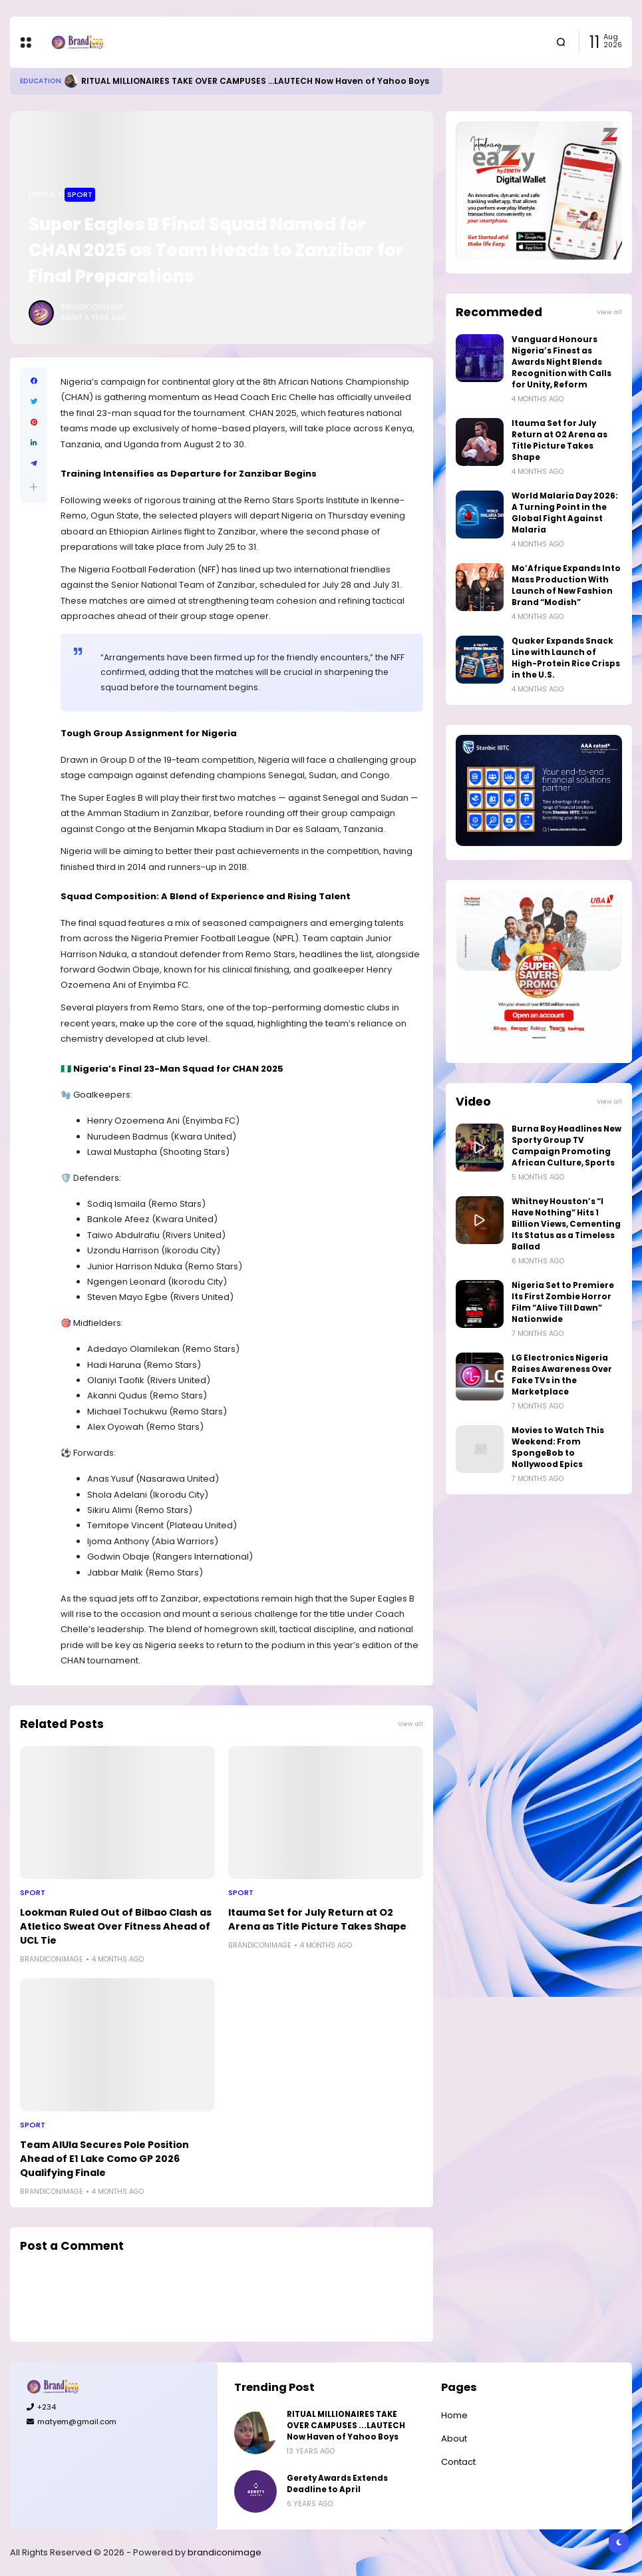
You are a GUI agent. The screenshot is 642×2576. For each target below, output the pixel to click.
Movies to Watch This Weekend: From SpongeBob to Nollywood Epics (558, 1447)
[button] (33, 487)
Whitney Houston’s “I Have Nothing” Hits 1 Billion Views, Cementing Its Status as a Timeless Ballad (566, 1224)
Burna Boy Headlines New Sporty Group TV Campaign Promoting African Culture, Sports (566, 1146)
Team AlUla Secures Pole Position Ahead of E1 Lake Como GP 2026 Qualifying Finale (104, 2158)
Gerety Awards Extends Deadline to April (337, 2484)
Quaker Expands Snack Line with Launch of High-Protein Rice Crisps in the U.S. (566, 658)
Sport (79, 194)
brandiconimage (224, 2552)
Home (42, 194)
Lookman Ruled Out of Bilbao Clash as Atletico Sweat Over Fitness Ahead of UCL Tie (116, 1926)
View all (410, 1723)
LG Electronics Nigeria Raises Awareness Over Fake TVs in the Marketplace (562, 1375)
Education (40, 81)
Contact (458, 2462)
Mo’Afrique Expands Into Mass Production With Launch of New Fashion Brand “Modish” (566, 585)
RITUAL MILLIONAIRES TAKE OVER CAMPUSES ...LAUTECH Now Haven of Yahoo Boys (255, 81)
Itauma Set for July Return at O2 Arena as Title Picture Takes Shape (317, 1919)
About (454, 2438)
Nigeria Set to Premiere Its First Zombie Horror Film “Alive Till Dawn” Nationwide (563, 1302)
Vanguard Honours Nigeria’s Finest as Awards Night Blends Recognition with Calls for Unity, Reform (561, 362)
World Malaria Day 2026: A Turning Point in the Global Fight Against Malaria (565, 513)
